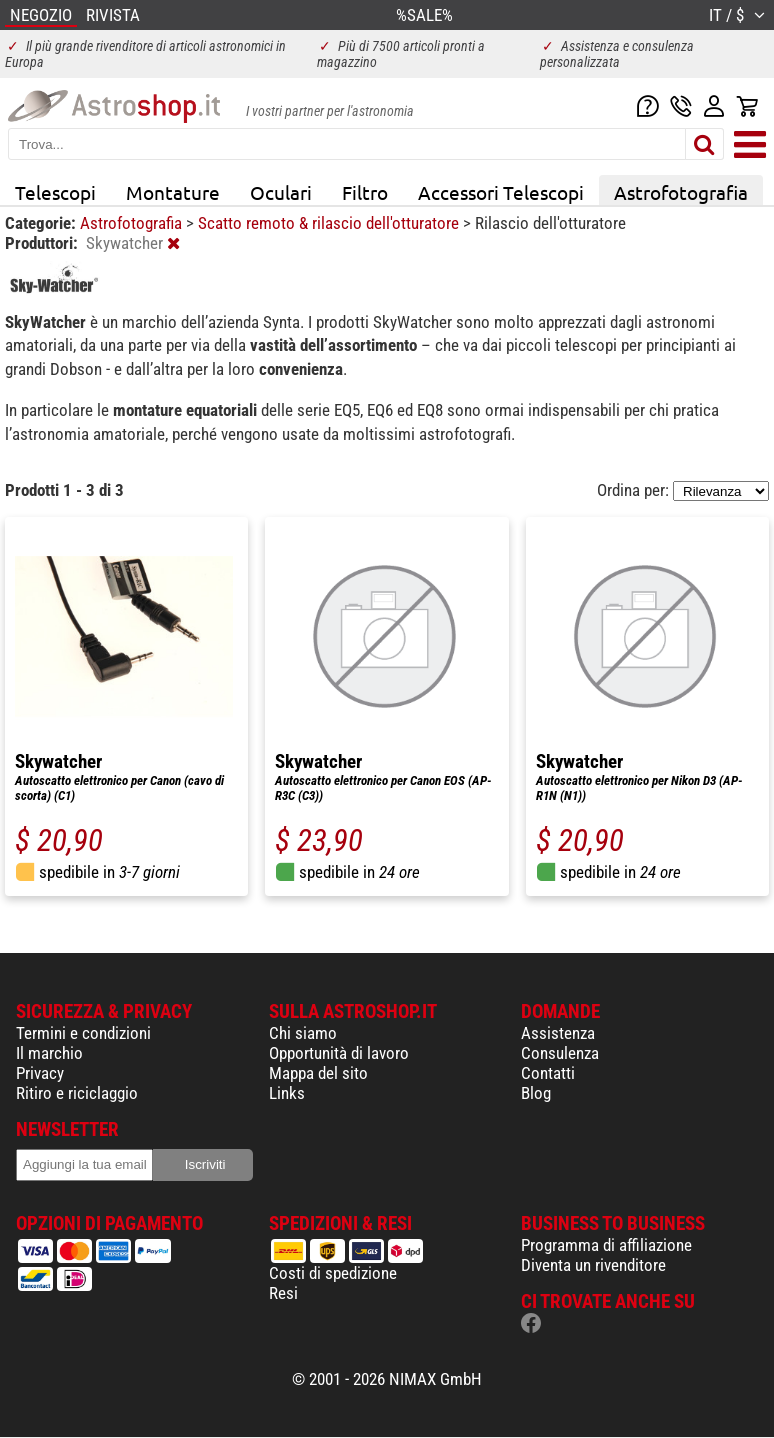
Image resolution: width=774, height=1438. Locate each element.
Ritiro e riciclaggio (77, 1093)
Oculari (281, 192)
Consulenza (560, 1053)
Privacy (40, 1073)
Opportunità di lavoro (339, 1053)
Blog (536, 1093)
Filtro (365, 192)
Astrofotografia (681, 192)
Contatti (548, 1073)
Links (287, 1093)
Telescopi (55, 192)
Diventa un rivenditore (593, 1265)
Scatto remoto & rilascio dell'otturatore (330, 223)
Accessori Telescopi (501, 192)
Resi (283, 1293)
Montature (173, 192)
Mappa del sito (318, 1073)
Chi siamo (303, 1033)
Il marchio (49, 1053)
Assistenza (558, 1033)
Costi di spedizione (333, 1273)
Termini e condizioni (83, 1033)
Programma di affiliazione (606, 1245)
